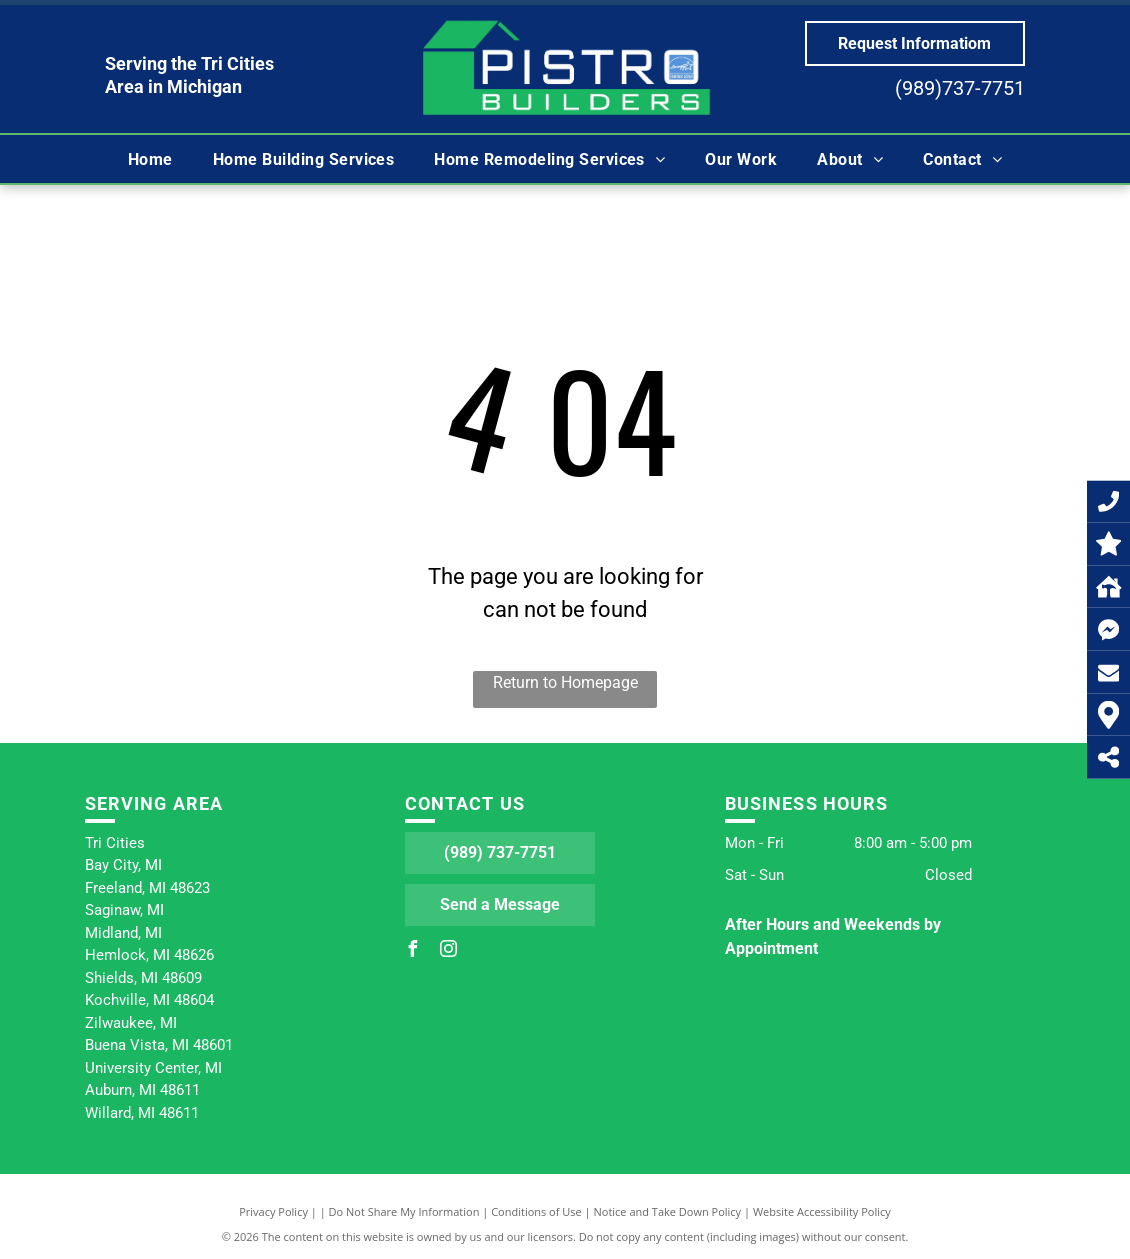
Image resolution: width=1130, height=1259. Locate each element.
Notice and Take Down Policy (668, 1211)
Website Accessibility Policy (822, 1211)
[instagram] (449, 951)
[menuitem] (150, 159)
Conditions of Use (536, 1211)
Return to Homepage (565, 682)
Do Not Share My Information (404, 1211)
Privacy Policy (273, 1211)
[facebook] (413, 951)
